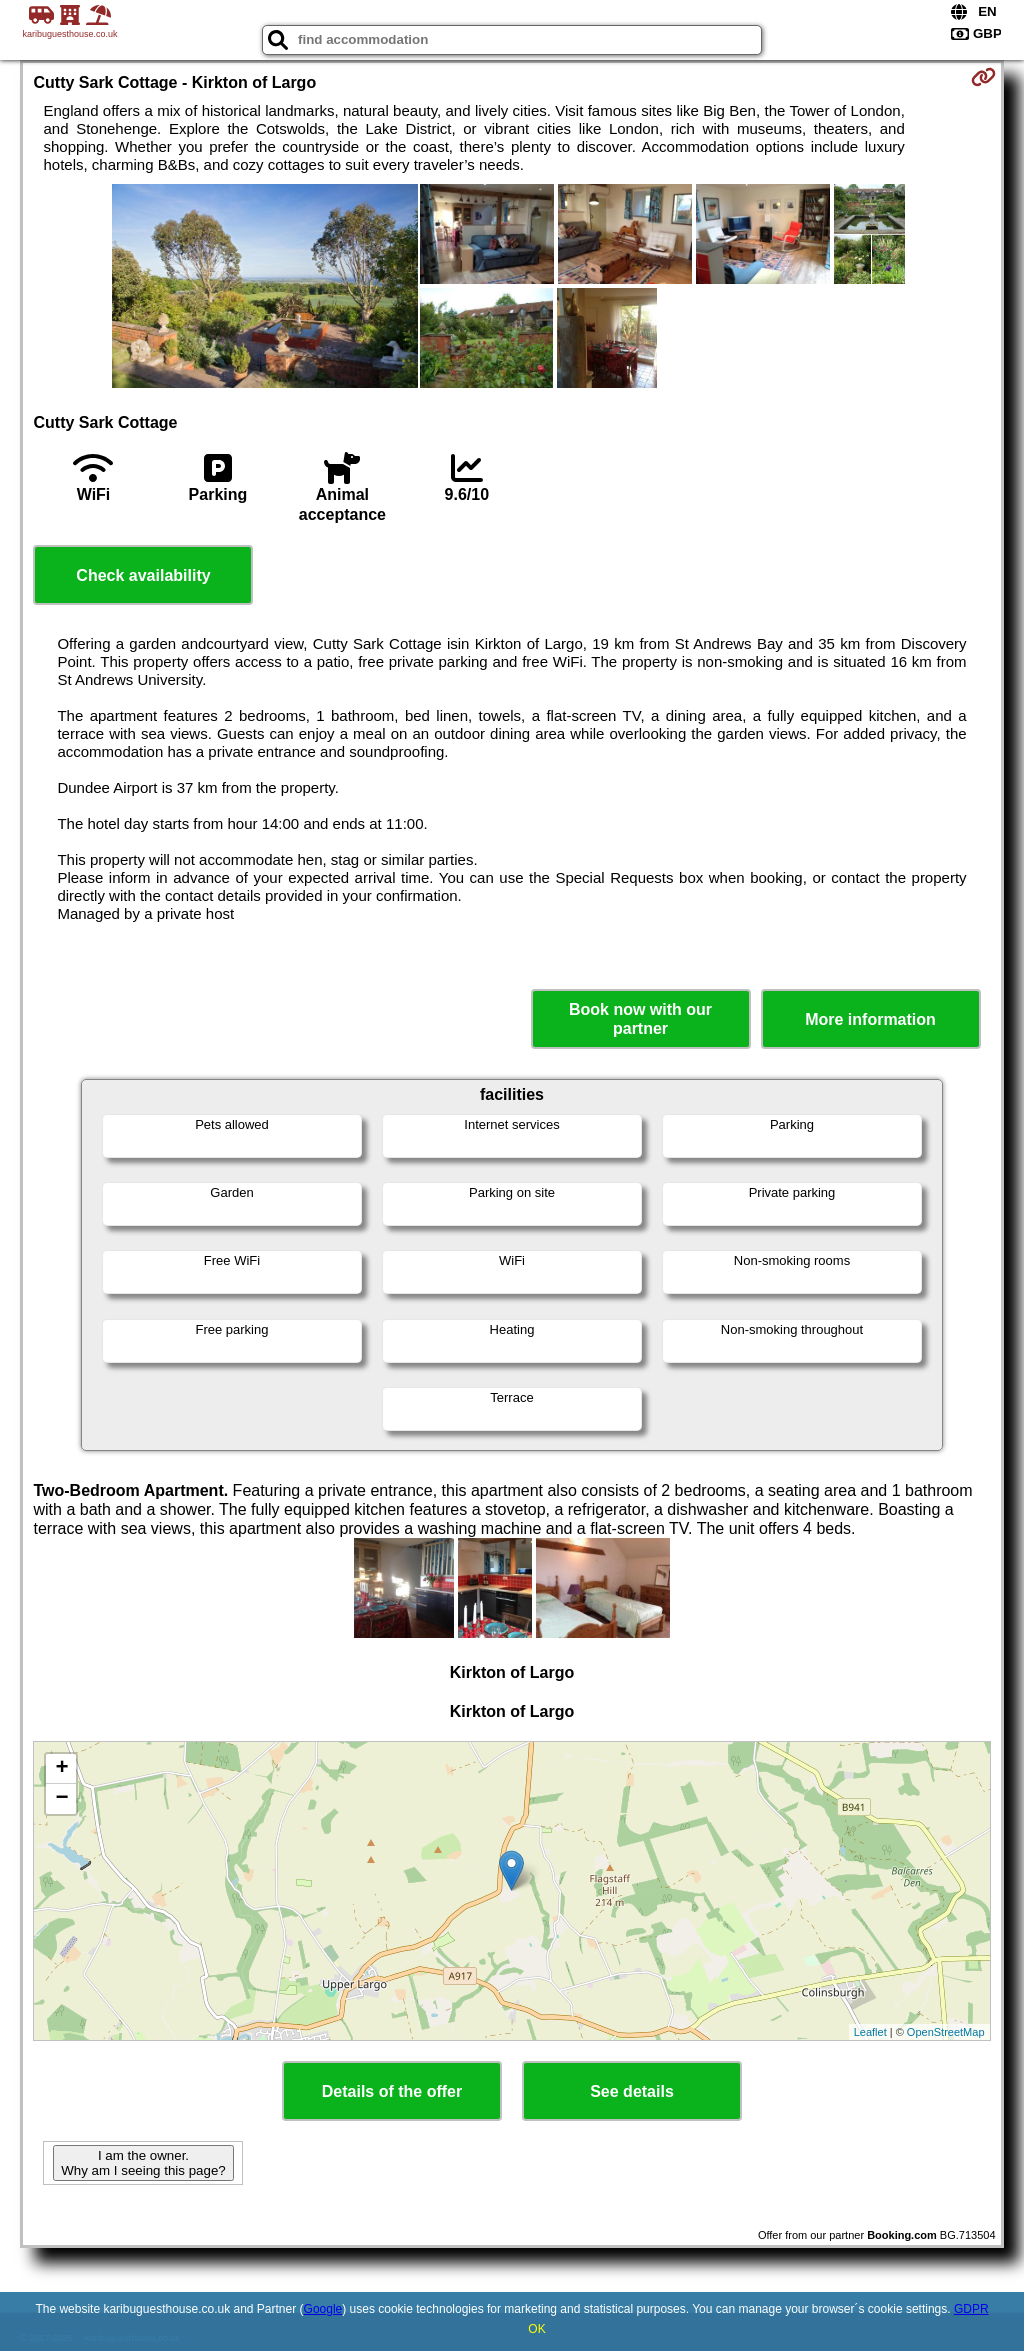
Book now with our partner (640, 1019)
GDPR (971, 2309)
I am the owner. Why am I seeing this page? (143, 2163)
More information (870, 1019)
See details (632, 2091)
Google (323, 2309)
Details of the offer (392, 2091)
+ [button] (61, 1769)
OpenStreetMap (946, 2032)
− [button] (61, 1799)
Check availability (143, 575)
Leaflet (870, 2032)
